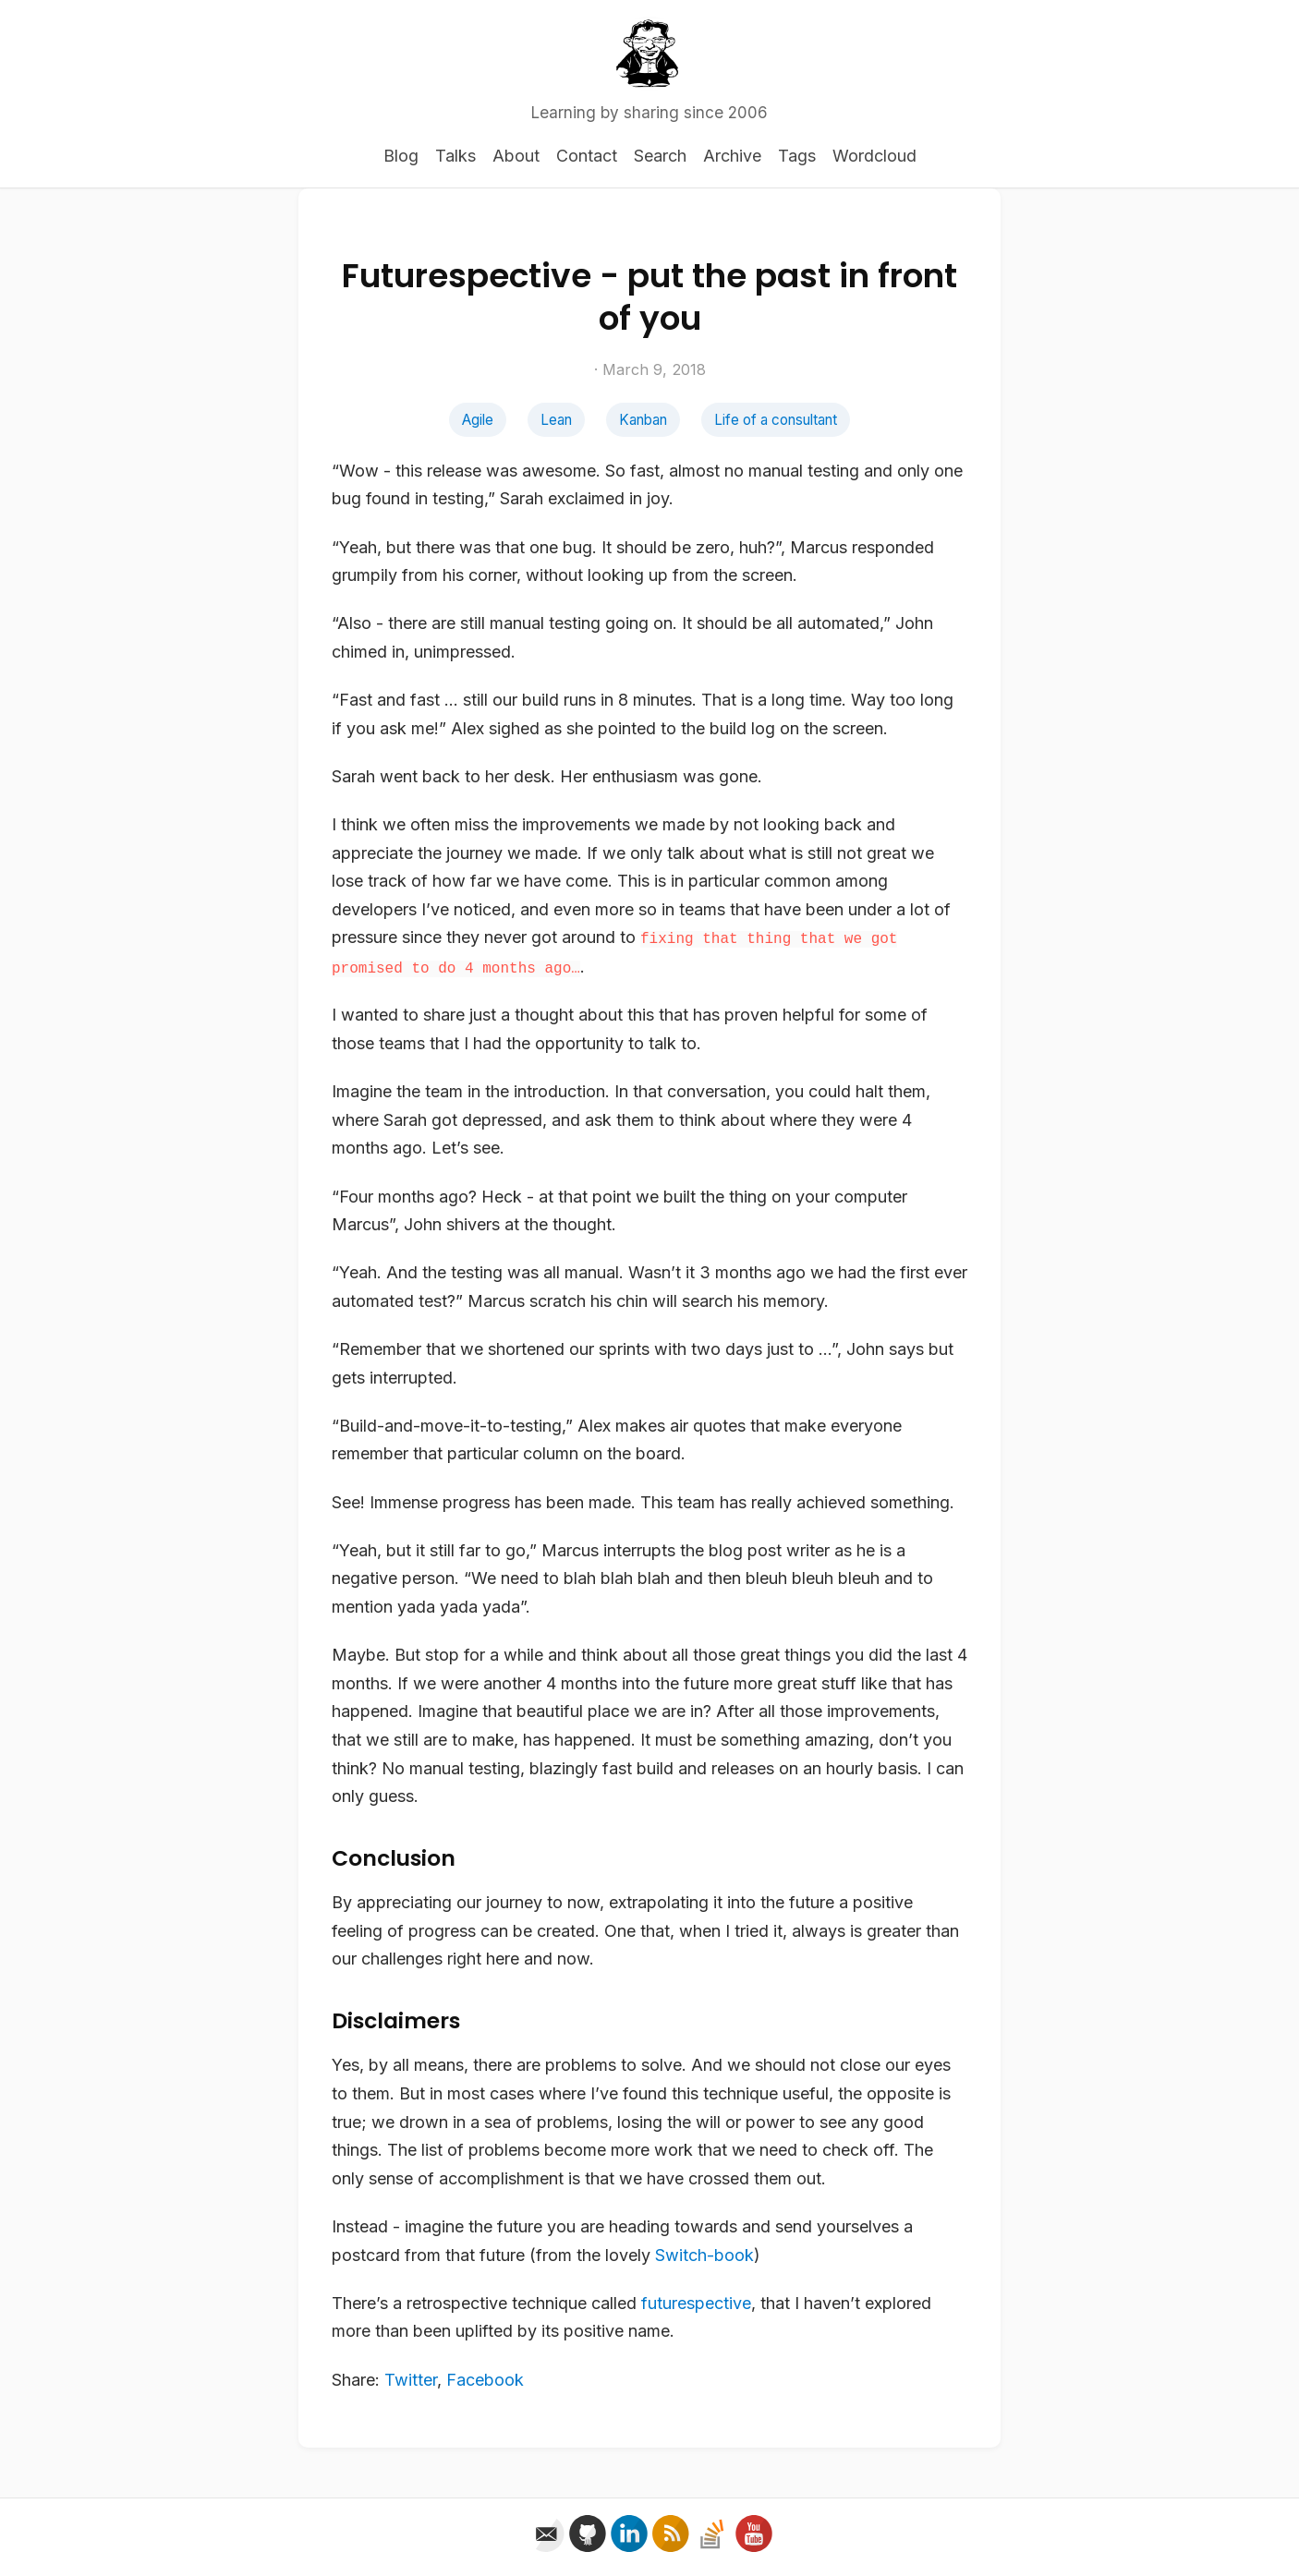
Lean (556, 420)
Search (660, 155)
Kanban (643, 420)
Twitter (410, 2379)
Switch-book (704, 2255)
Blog (401, 155)
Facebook (485, 2379)
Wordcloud (874, 155)
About (516, 155)
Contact (586, 155)
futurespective (696, 2303)
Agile (477, 420)
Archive (732, 155)
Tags (797, 155)
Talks (455, 155)
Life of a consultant (775, 420)
